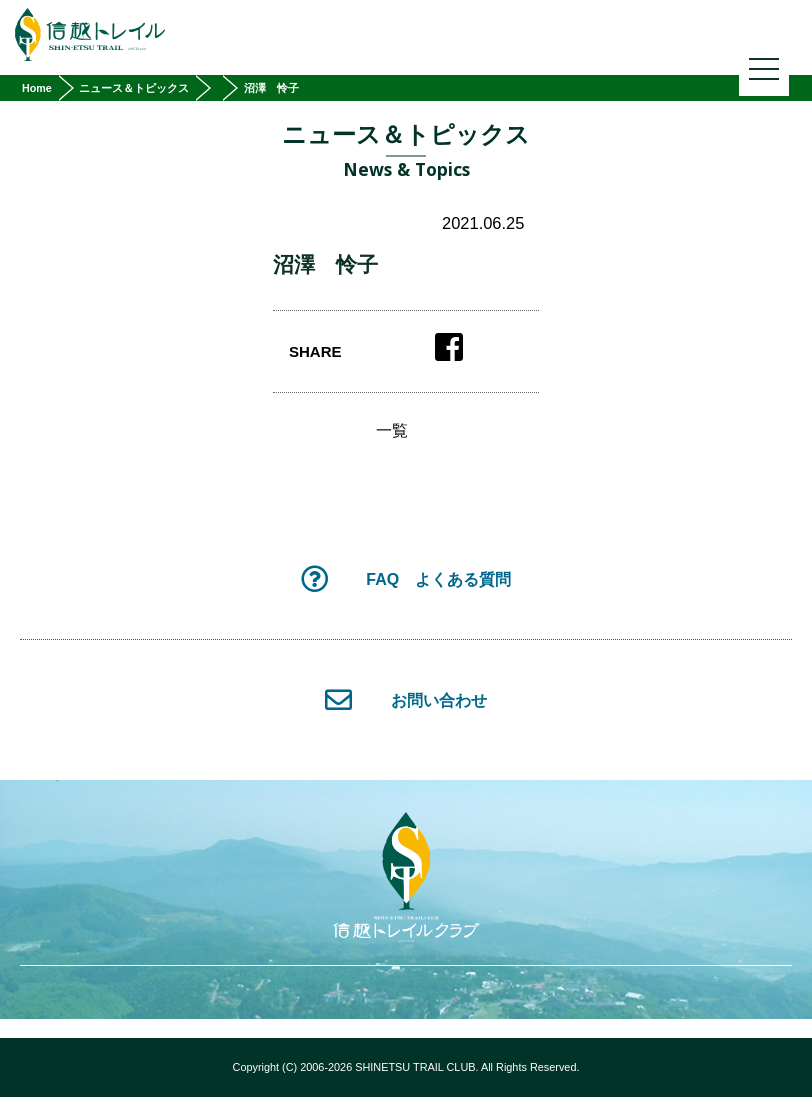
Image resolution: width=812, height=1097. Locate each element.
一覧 (392, 431)
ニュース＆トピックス (134, 88)
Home (37, 88)
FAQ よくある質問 (406, 578)
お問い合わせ (406, 699)
